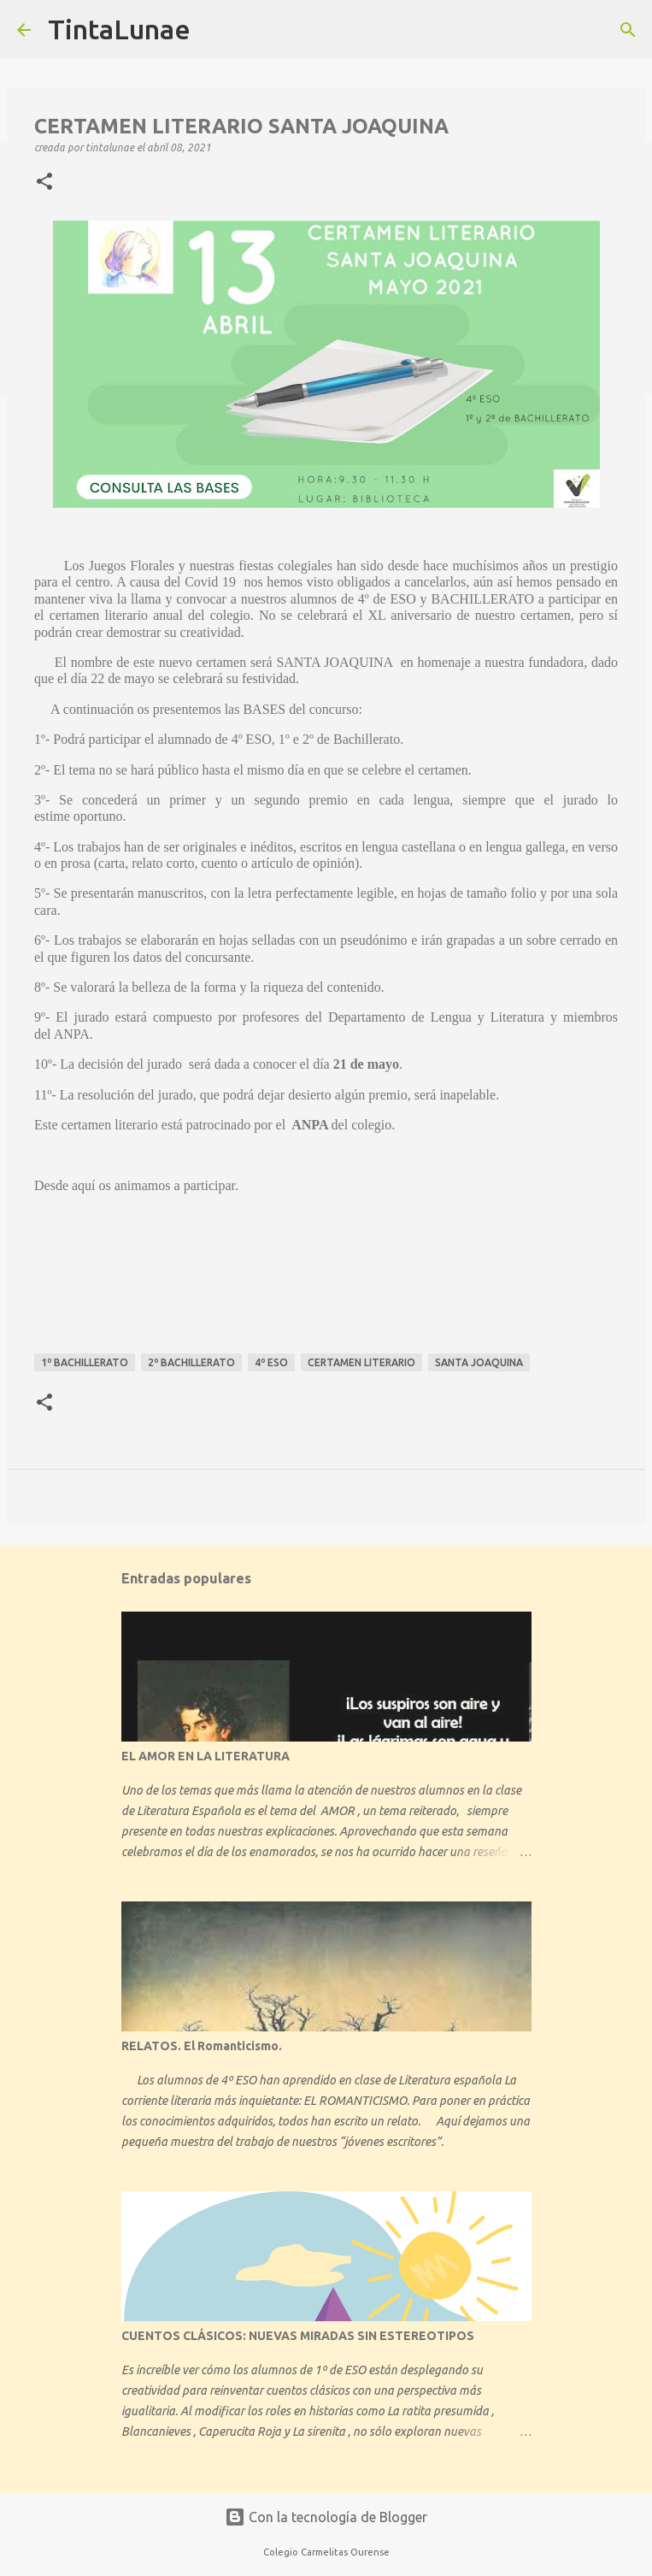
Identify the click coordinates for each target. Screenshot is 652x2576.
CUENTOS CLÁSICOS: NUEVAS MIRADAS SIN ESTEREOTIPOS (297, 2336)
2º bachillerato (191, 1362)
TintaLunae (119, 29)
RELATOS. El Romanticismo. (201, 2046)
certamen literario (361, 1362)
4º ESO (271, 1362)
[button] (44, 182)
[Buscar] (628, 29)
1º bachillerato (84, 1362)
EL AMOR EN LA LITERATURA (205, 1756)
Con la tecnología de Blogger (326, 2517)
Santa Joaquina (479, 1362)
